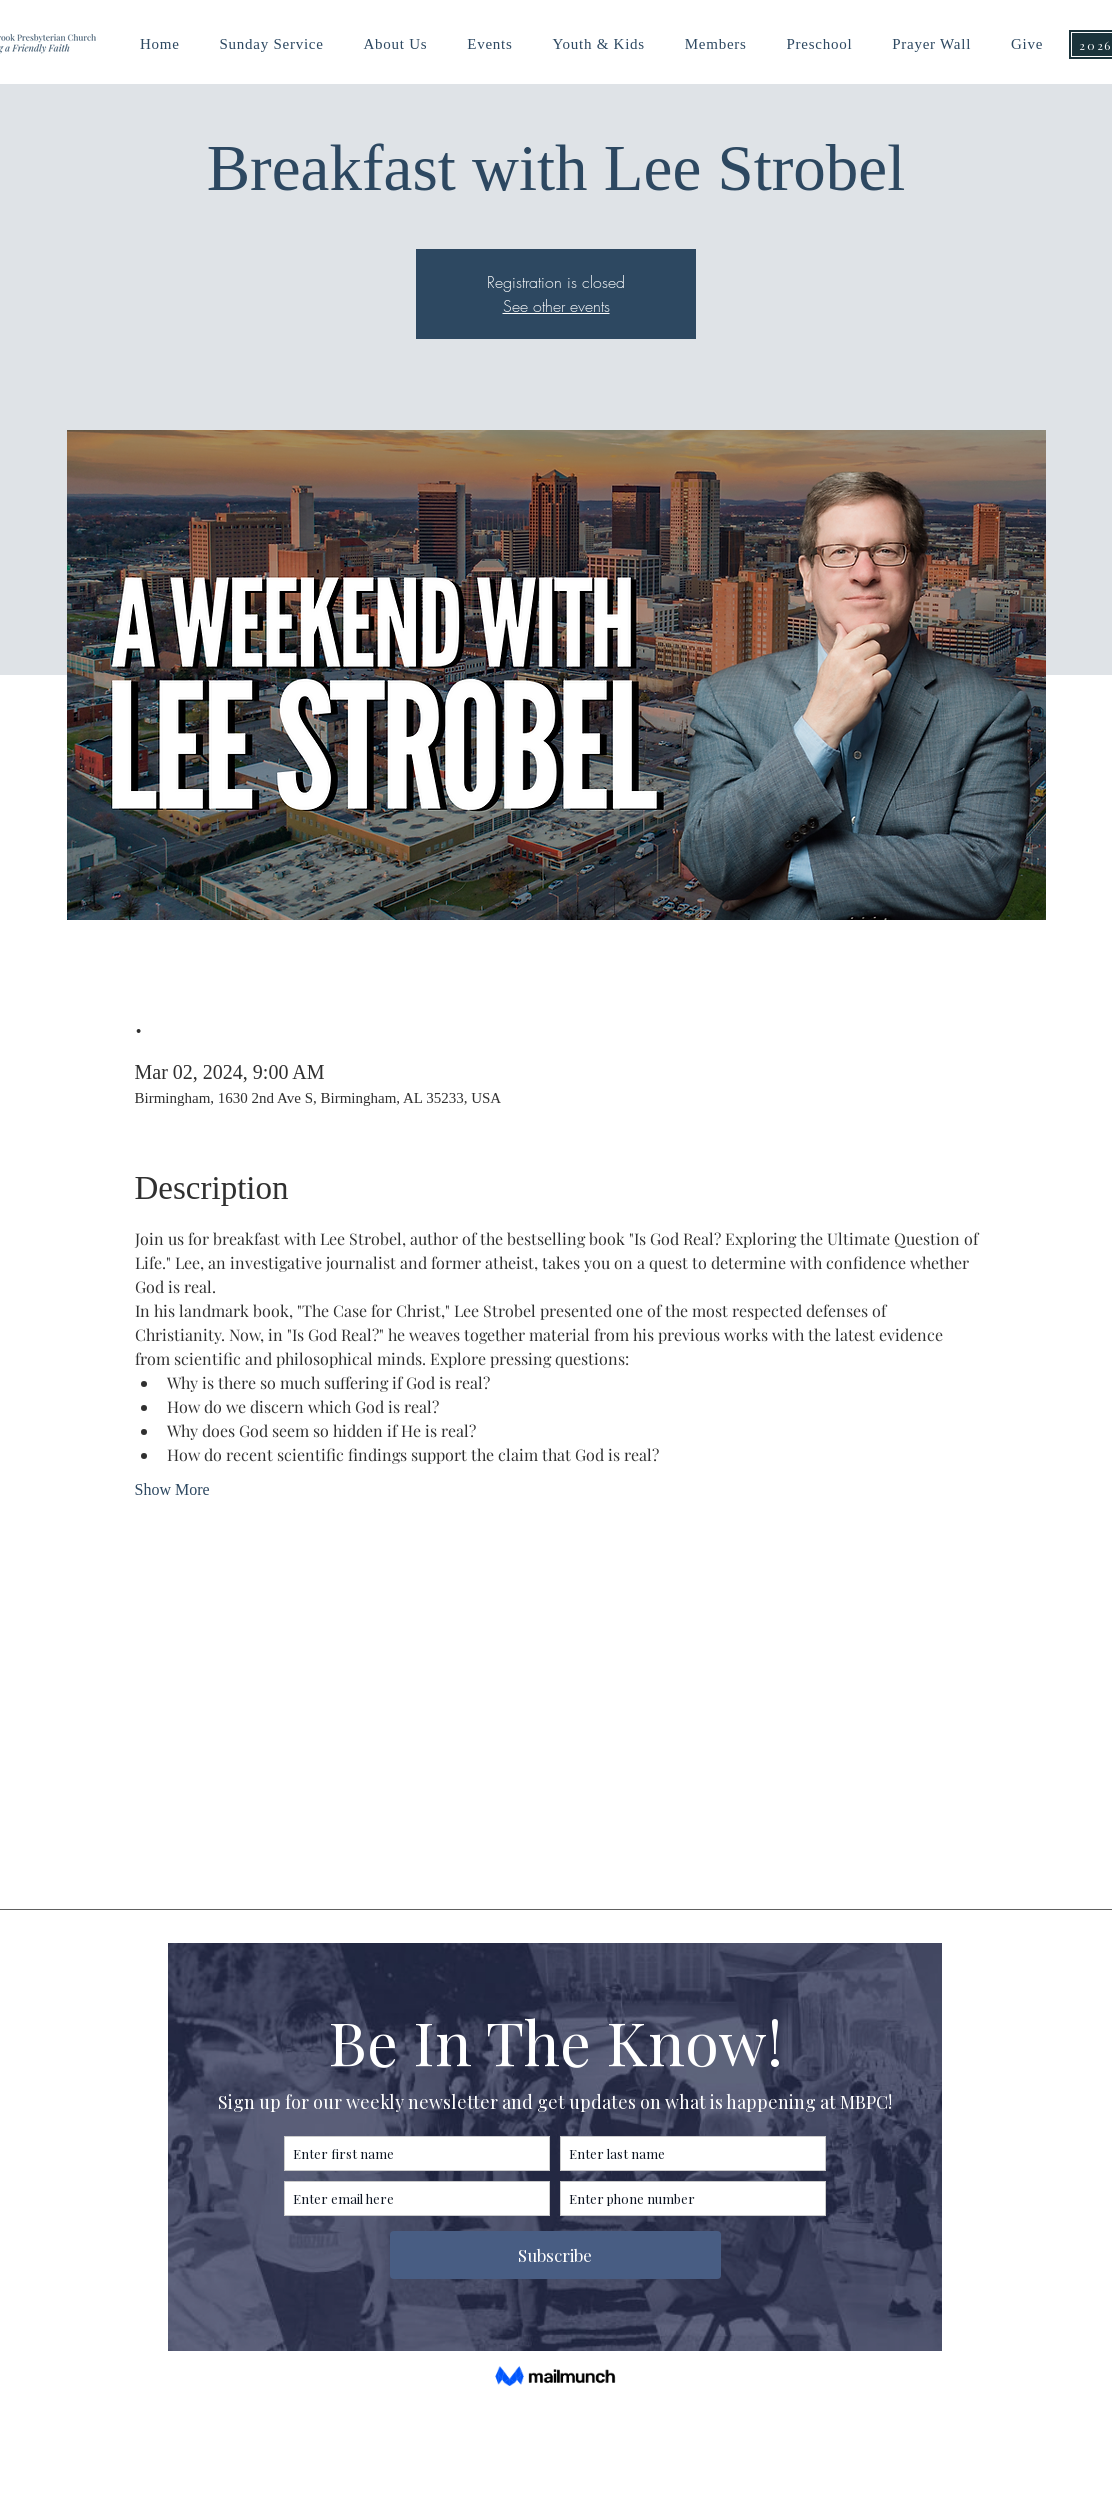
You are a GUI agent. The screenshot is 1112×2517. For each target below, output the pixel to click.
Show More (172, 1489)
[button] (598, 44)
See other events (556, 306)
